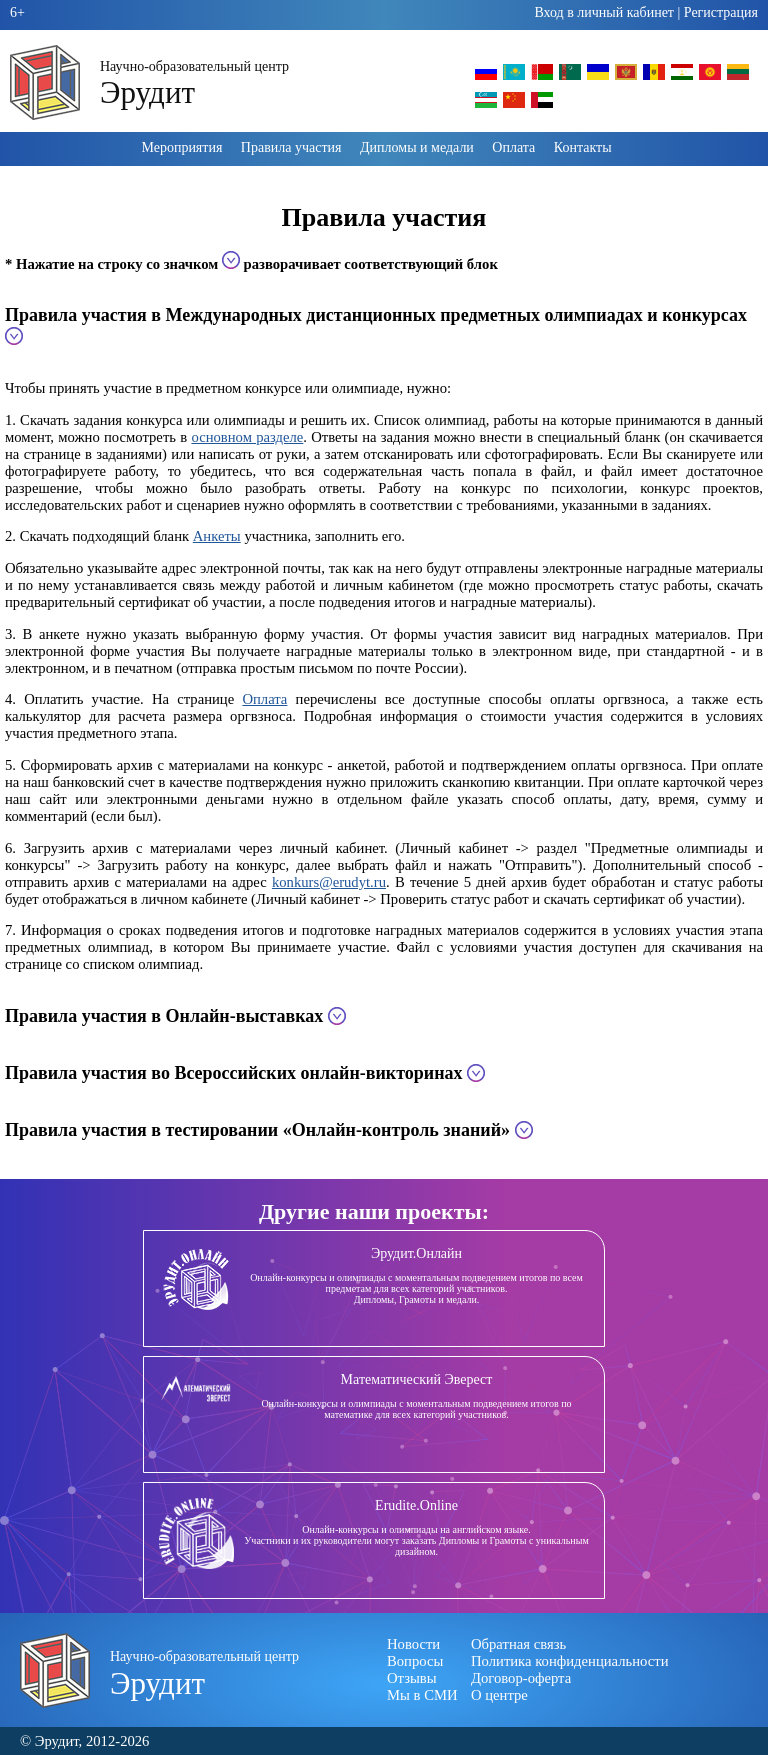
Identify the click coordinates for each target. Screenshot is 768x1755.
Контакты (583, 147)
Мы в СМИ (422, 1695)
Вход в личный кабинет (604, 12)
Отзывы (412, 1678)
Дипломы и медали (417, 147)
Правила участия (291, 147)
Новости (413, 1644)
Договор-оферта (521, 1678)
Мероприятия (181, 147)
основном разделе (247, 437)
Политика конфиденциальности (570, 1661)
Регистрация (721, 12)
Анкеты (217, 536)
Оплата (513, 147)
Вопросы (415, 1661)
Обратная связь (518, 1644)
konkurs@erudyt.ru (329, 882)
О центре (499, 1695)
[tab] (384, 326)
